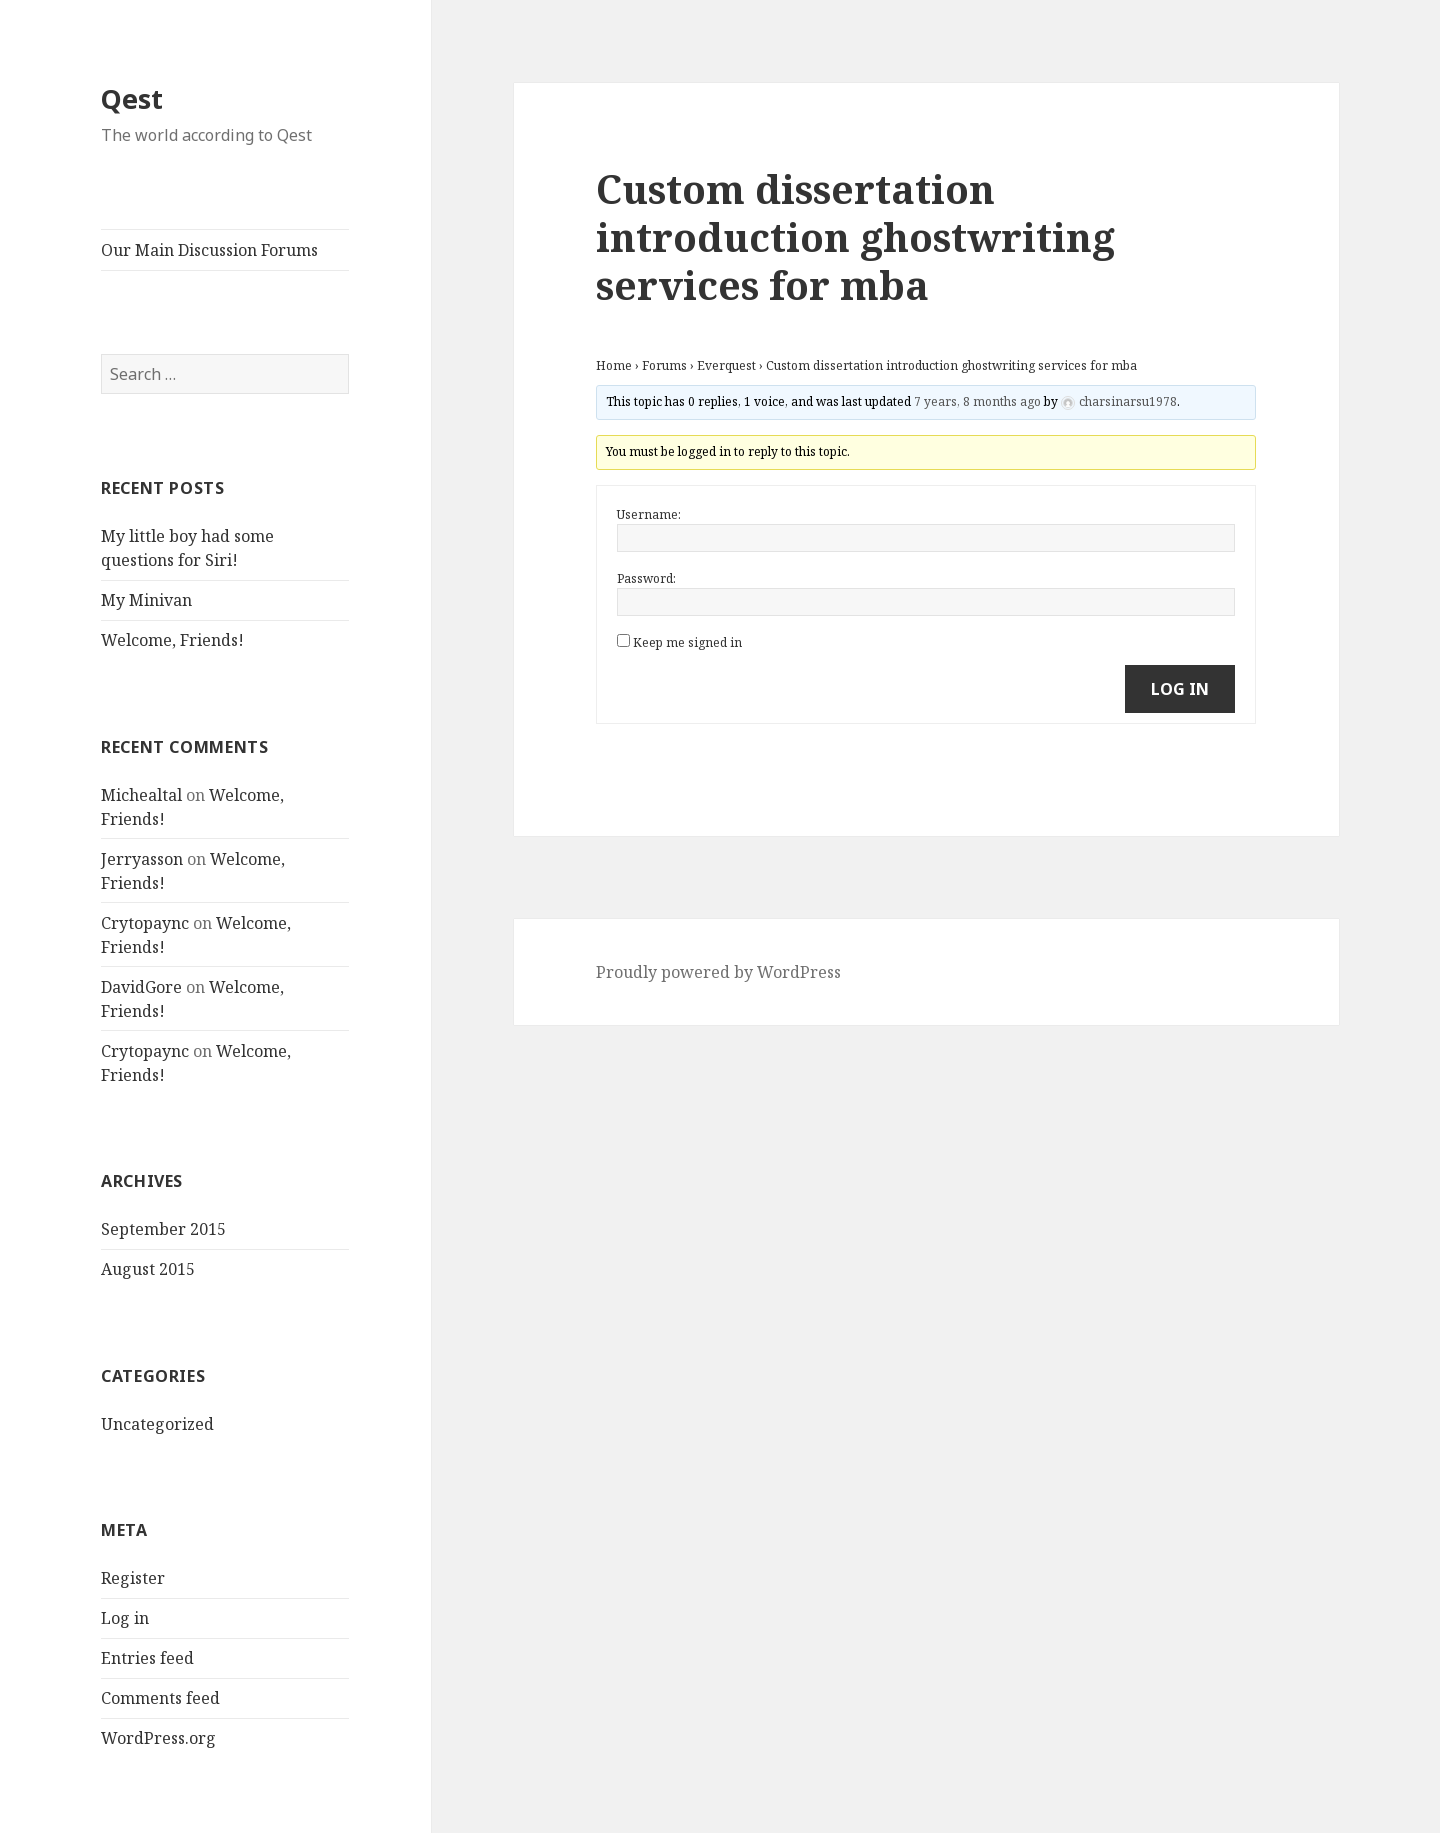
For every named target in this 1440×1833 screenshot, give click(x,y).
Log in (125, 1618)
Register (133, 1578)
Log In (1180, 689)
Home (614, 365)
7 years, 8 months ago (977, 401)
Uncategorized (157, 1424)
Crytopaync (145, 923)
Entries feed (147, 1658)
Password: (646, 578)
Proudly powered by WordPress (718, 972)
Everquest (726, 365)
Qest (132, 98)
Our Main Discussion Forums (209, 250)
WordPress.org (158, 1738)
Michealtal (141, 795)
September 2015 (163, 1229)
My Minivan (146, 600)
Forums (664, 365)
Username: (649, 514)
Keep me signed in (687, 642)
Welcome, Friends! (172, 640)
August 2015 (148, 1269)
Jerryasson (142, 859)
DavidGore (141, 987)
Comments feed (160, 1698)
